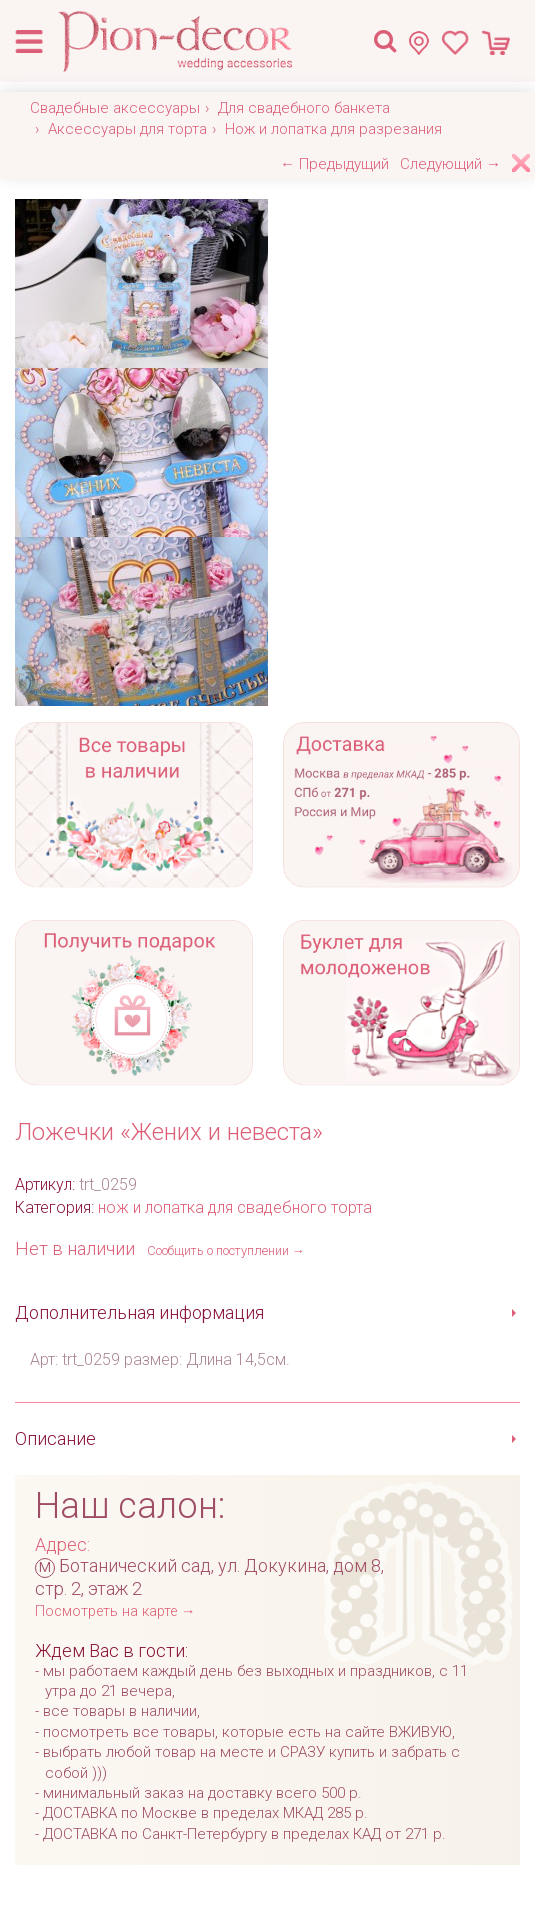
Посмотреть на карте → (115, 1611)
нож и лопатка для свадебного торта (235, 1207)
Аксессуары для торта (127, 129)
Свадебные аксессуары (115, 108)
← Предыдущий (334, 164)
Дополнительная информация (139, 1312)
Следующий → (450, 164)
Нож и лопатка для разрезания (333, 129)
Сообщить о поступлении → (226, 1250)
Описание (55, 1438)
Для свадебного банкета (304, 108)
